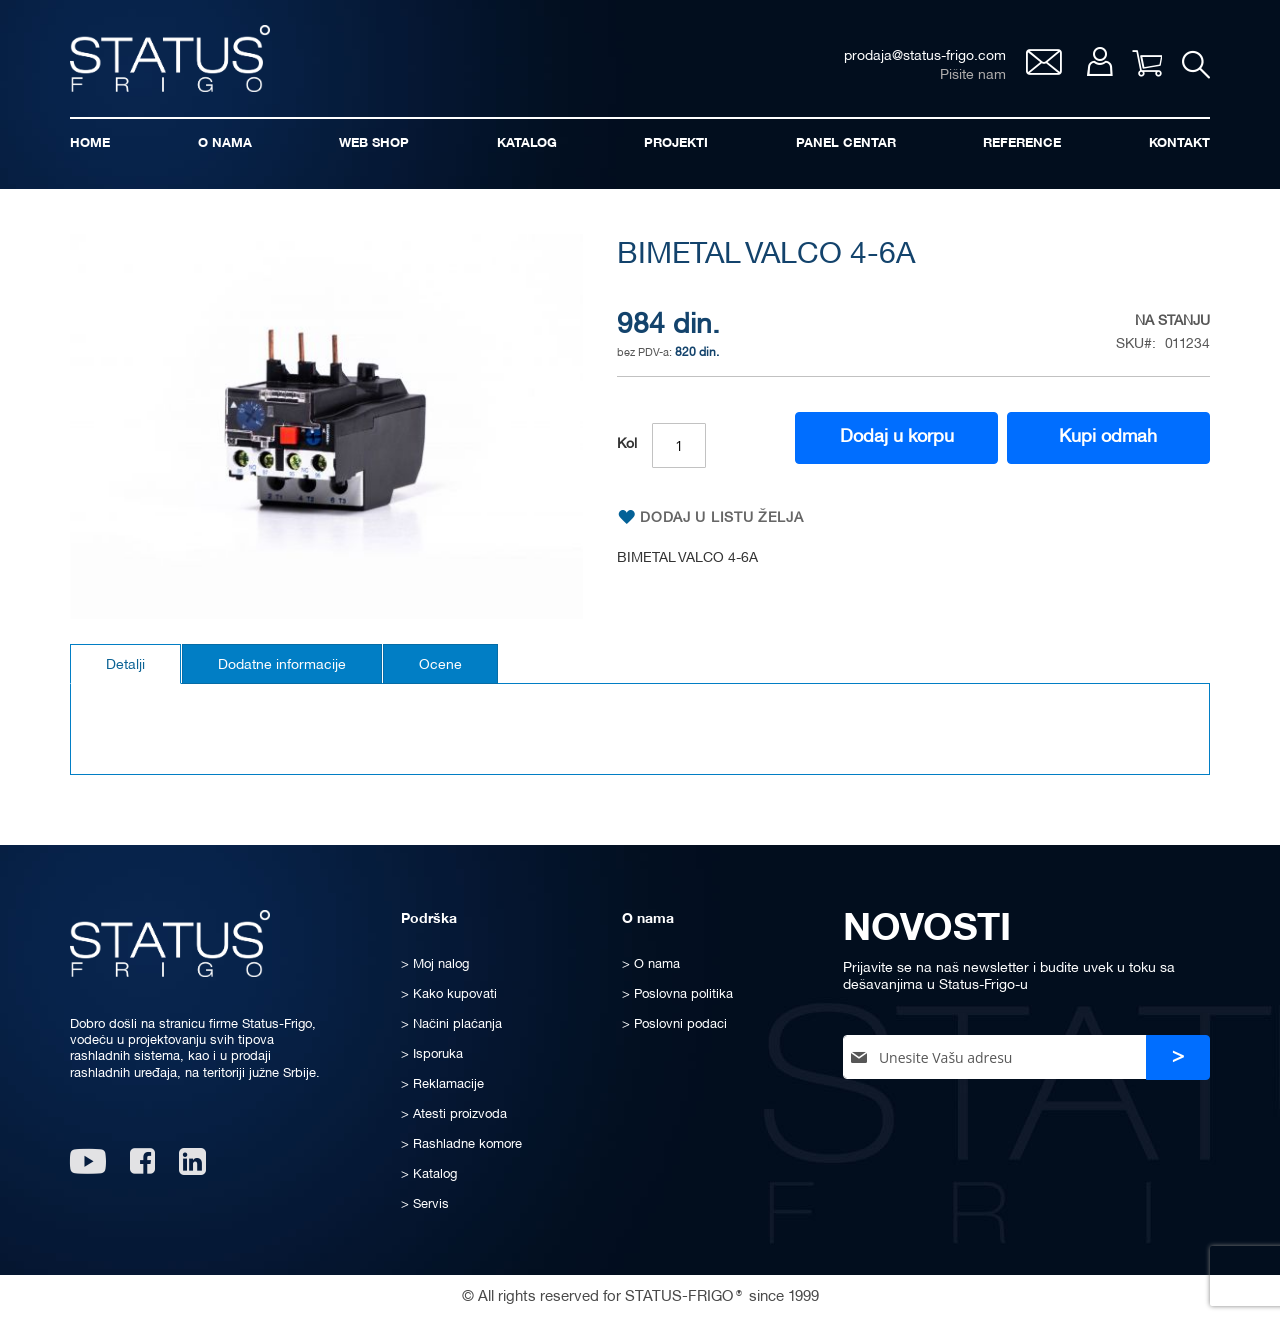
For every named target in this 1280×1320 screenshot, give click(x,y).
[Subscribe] (1178, 1057)
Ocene (440, 665)
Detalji (125, 665)
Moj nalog (1099, 61)
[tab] (125, 664)
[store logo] (170, 58)
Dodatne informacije (282, 665)
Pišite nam (973, 75)
